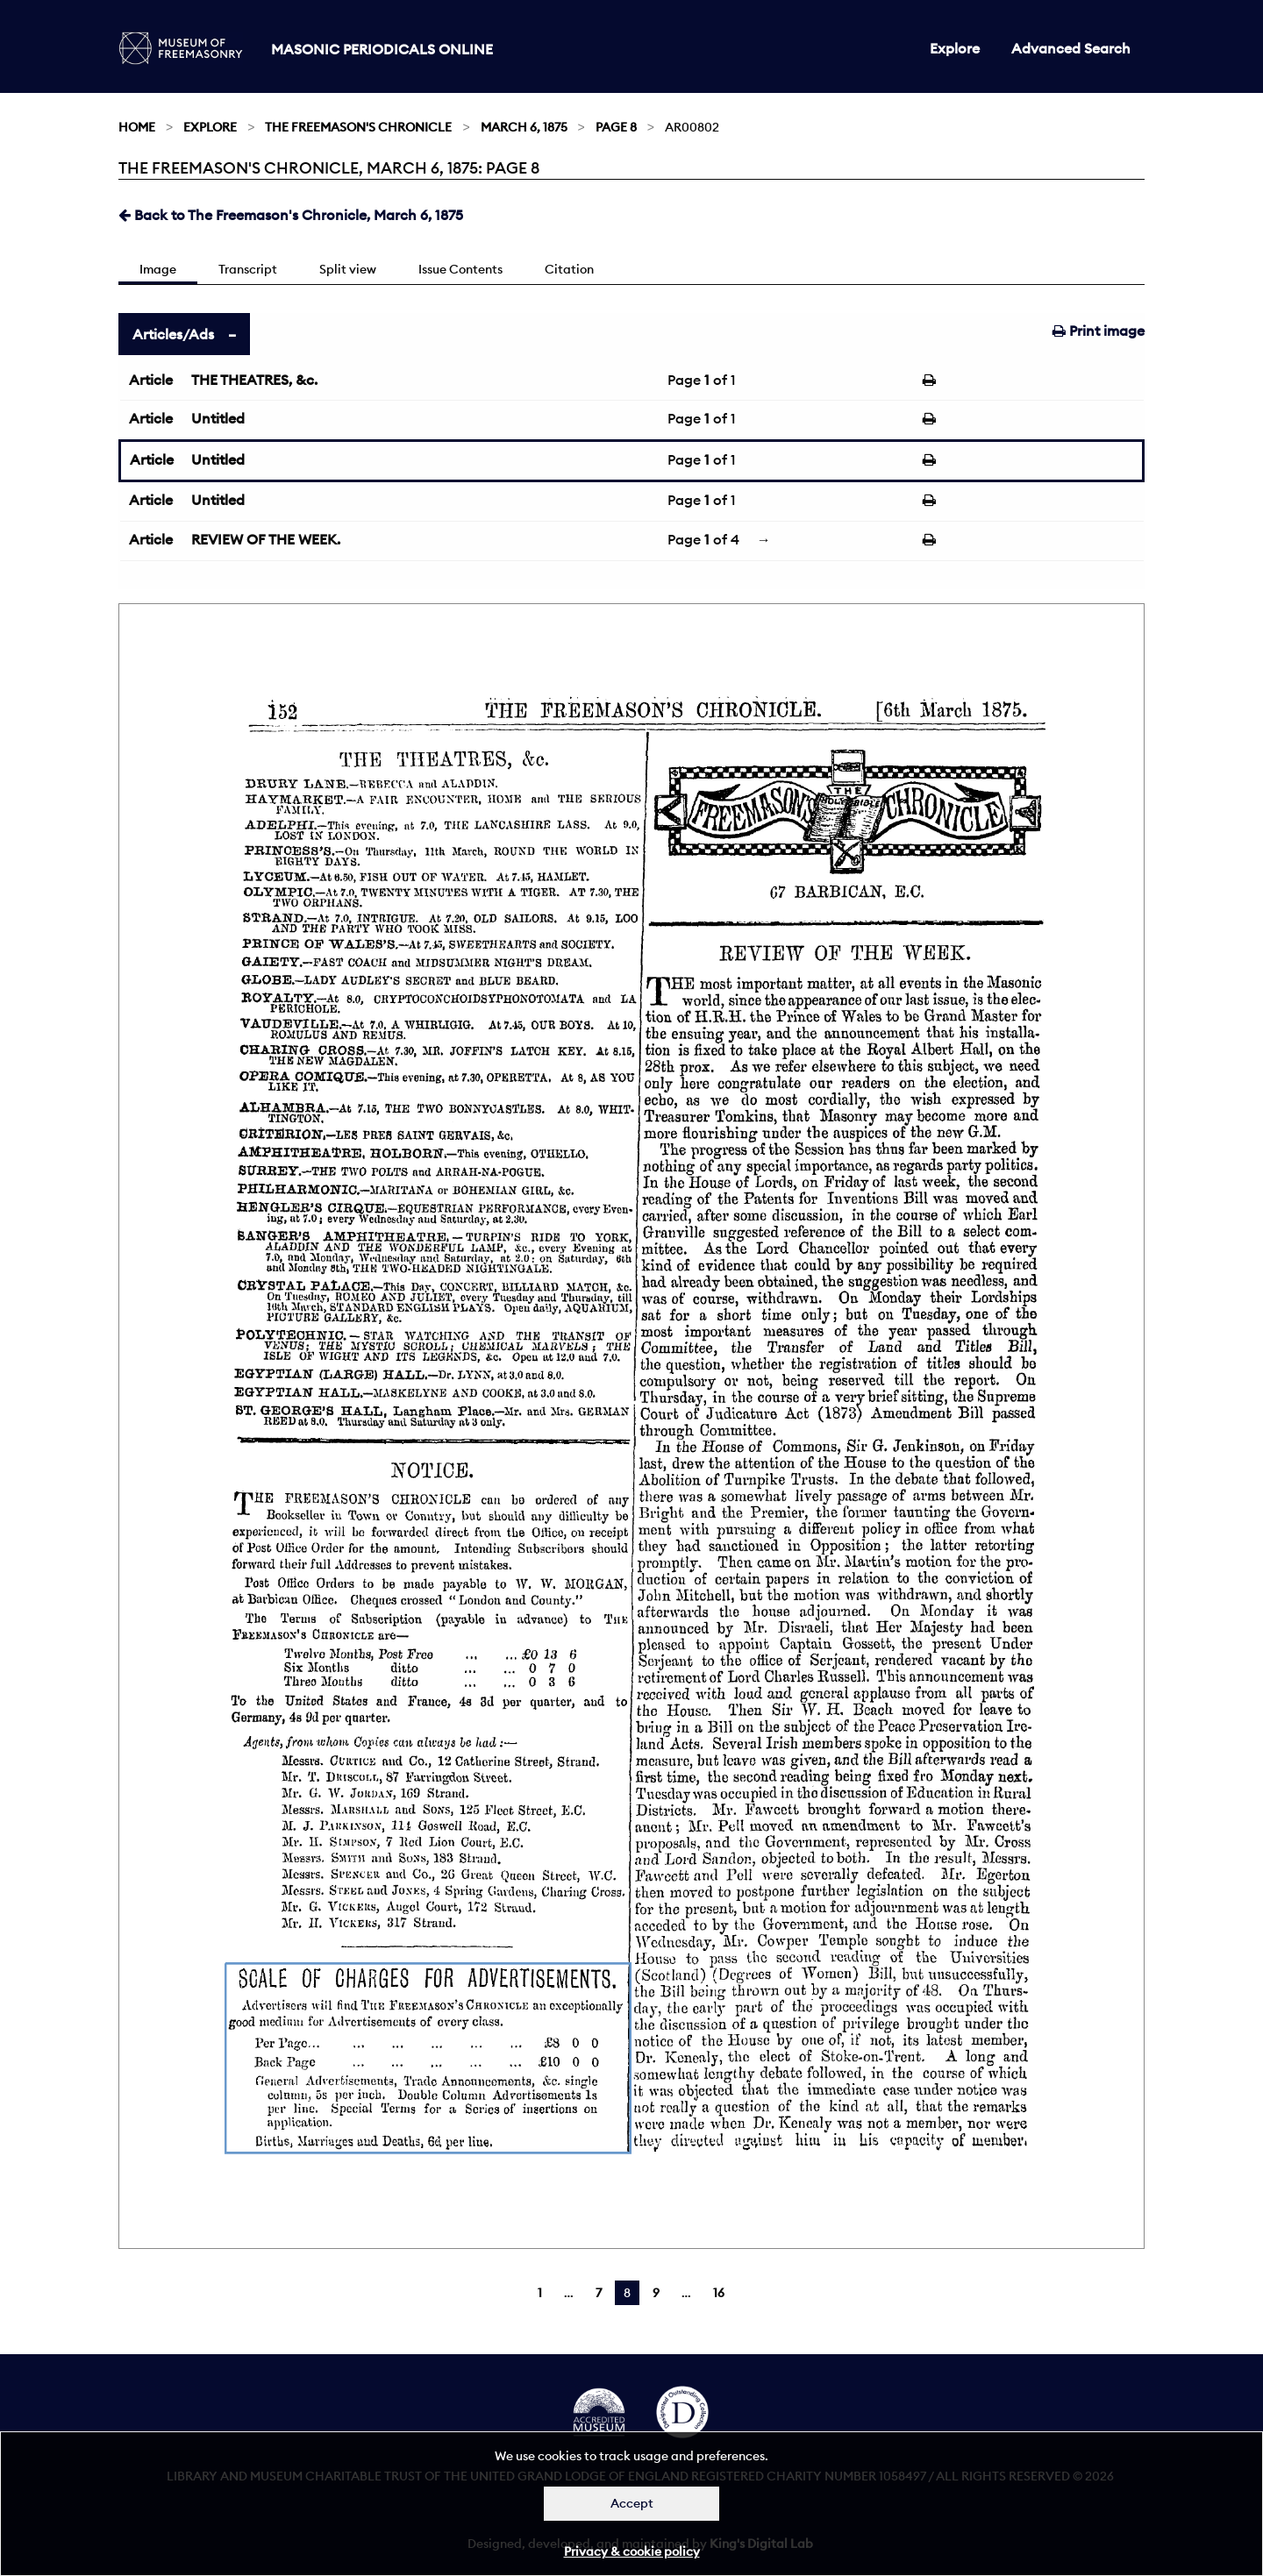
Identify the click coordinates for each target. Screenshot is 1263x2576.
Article (151, 379)
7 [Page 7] (599, 2293)
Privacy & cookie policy (632, 2551)
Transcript (247, 269)
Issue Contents (460, 269)
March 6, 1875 (524, 127)
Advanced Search (1071, 48)
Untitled (218, 418)
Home (136, 127)
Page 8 (616, 127)
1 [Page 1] (540, 2293)
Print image (1098, 330)
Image (157, 269)
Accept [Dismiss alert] (631, 2503)
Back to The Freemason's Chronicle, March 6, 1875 (290, 215)
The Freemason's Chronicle (358, 127)
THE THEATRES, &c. (254, 379)
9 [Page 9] (656, 2293)
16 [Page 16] (718, 2293)
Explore (955, 48)
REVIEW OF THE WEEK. (265, 539)
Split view (347, 269)
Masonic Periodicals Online (382, 49)
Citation (569, 269)
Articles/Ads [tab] (173, 334)
